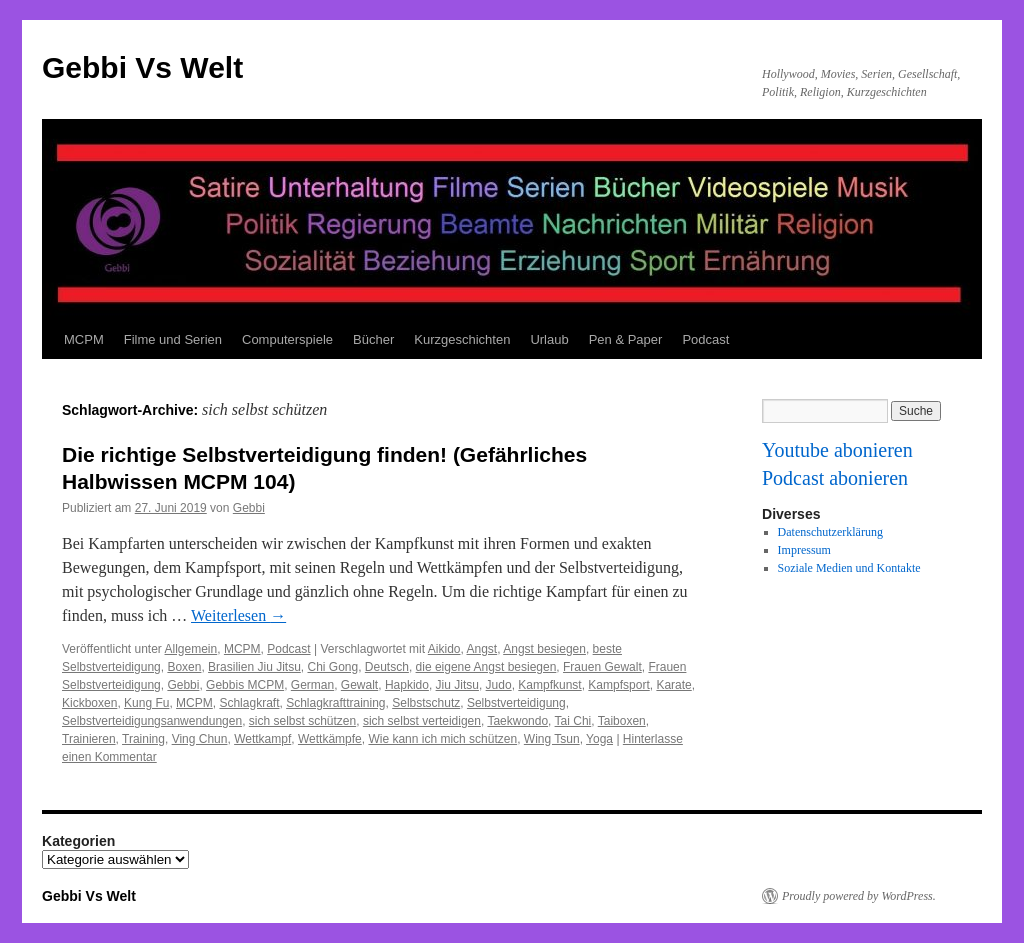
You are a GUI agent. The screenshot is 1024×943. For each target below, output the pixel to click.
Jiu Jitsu (457, 685)
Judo (499, 685)
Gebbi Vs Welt (142, 67)
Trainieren (89, 739)
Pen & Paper (626, 339)
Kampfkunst (549, 685)
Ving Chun (200, 739)
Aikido (444, 649)
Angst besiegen (544, 649)
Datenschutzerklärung (830, 532)
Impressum (804, 550)
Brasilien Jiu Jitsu (254, 667)
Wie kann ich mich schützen (442, 739)
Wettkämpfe (330, 739)
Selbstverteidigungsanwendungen (152, 721)
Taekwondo (517, 721)
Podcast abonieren (835, 478)
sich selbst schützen (302, 721)
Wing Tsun (552, 739)
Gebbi (249, 508)
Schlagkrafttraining (335, 703)
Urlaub (549, 339)
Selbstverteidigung (516, 703)
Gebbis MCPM (245, 685)
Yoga (599, 739)
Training (143, 739)
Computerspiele (287, 339)
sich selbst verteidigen (422, 721)
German (312, 685)
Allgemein (191, 649)
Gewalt (359, 685)
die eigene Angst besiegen (486, 667)
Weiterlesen (238, 615)
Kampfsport (618, 685)
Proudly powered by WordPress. (859, 896)
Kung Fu (146, 703)
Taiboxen (622, 721)
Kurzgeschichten (462, 339)
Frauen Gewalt (602, 667)
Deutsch (387, 667)
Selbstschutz (426, 703)
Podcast (705, 339)
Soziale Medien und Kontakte (849, 568)
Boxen (184, 667)
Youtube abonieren (837, 450)
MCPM (84, 339)
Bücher (373, 339)
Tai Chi (573, 721)
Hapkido (407, 685)
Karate (673, 685)
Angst (482, 649)
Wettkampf (262, 739)
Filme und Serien (173, 339)
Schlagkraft (249, 703)
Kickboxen (89, 703)
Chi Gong (332, 667)
